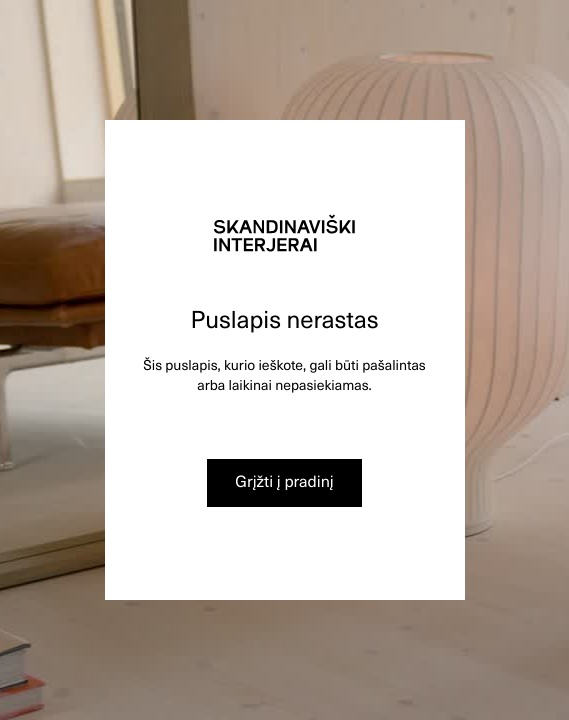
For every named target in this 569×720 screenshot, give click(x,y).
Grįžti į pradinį (284, 481)
